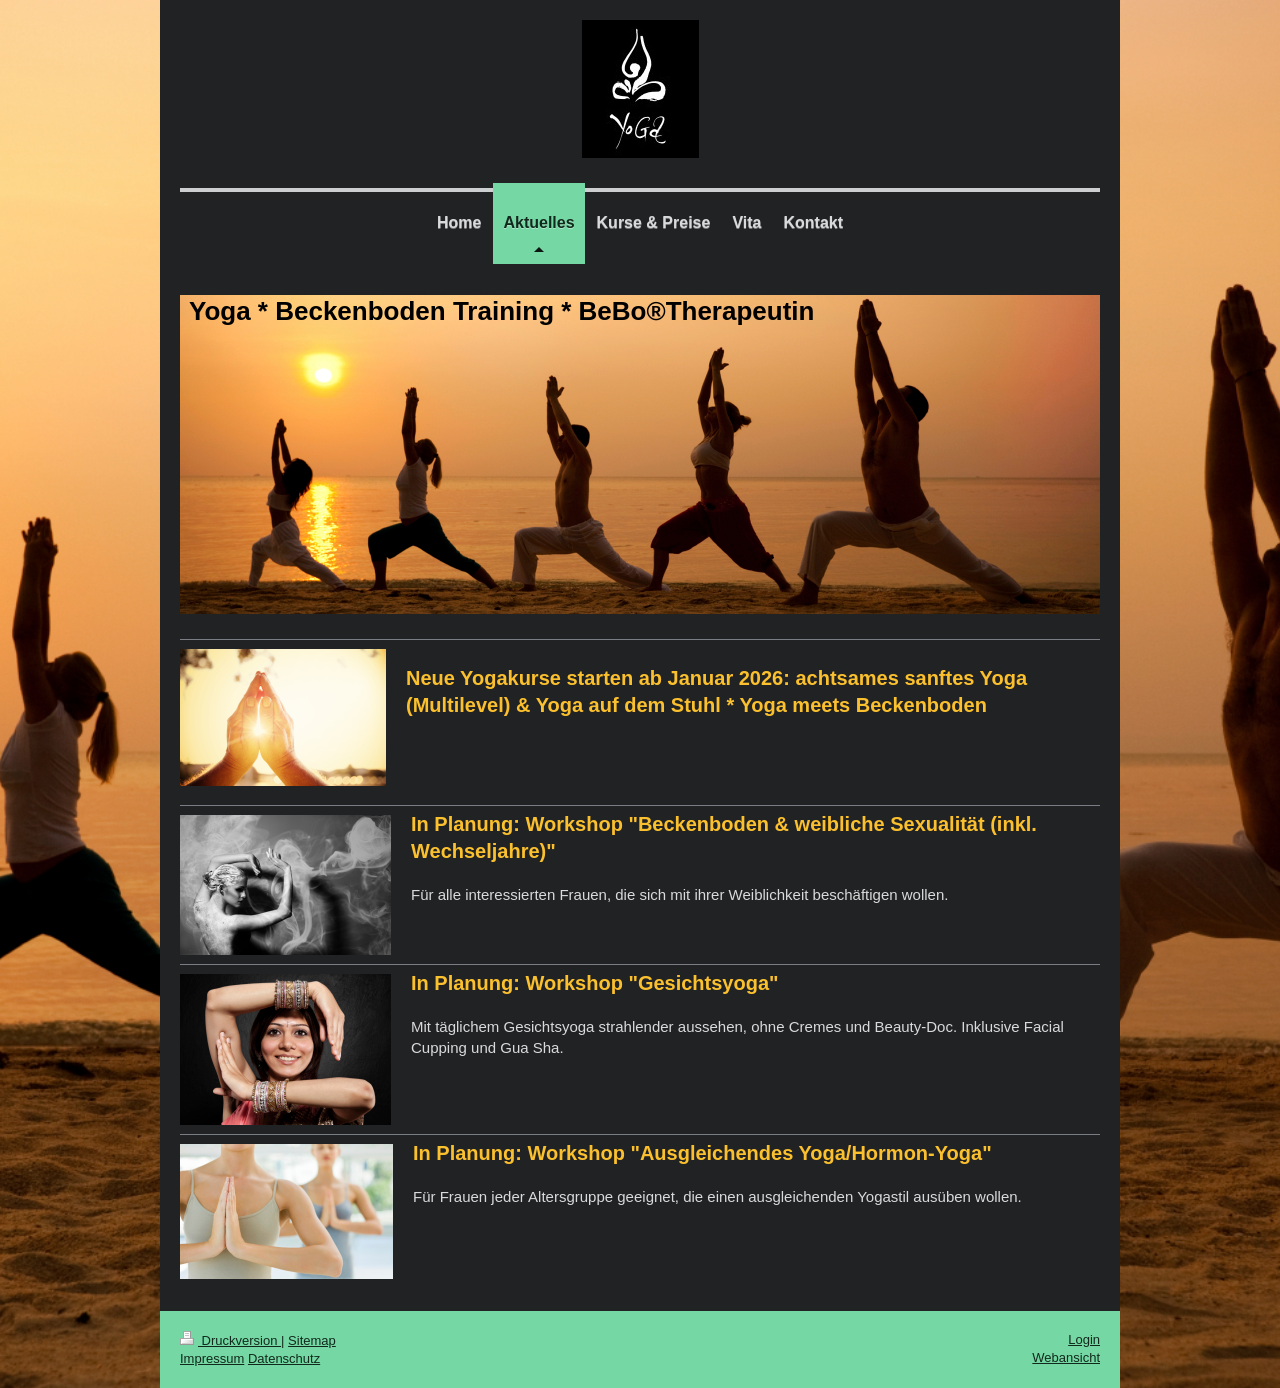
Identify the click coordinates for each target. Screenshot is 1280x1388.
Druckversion (230, 1340)
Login (1084, 1339)
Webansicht (1066, 1357)
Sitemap (312, 1340)
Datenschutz (284, 1358)
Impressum (212, 1358)
